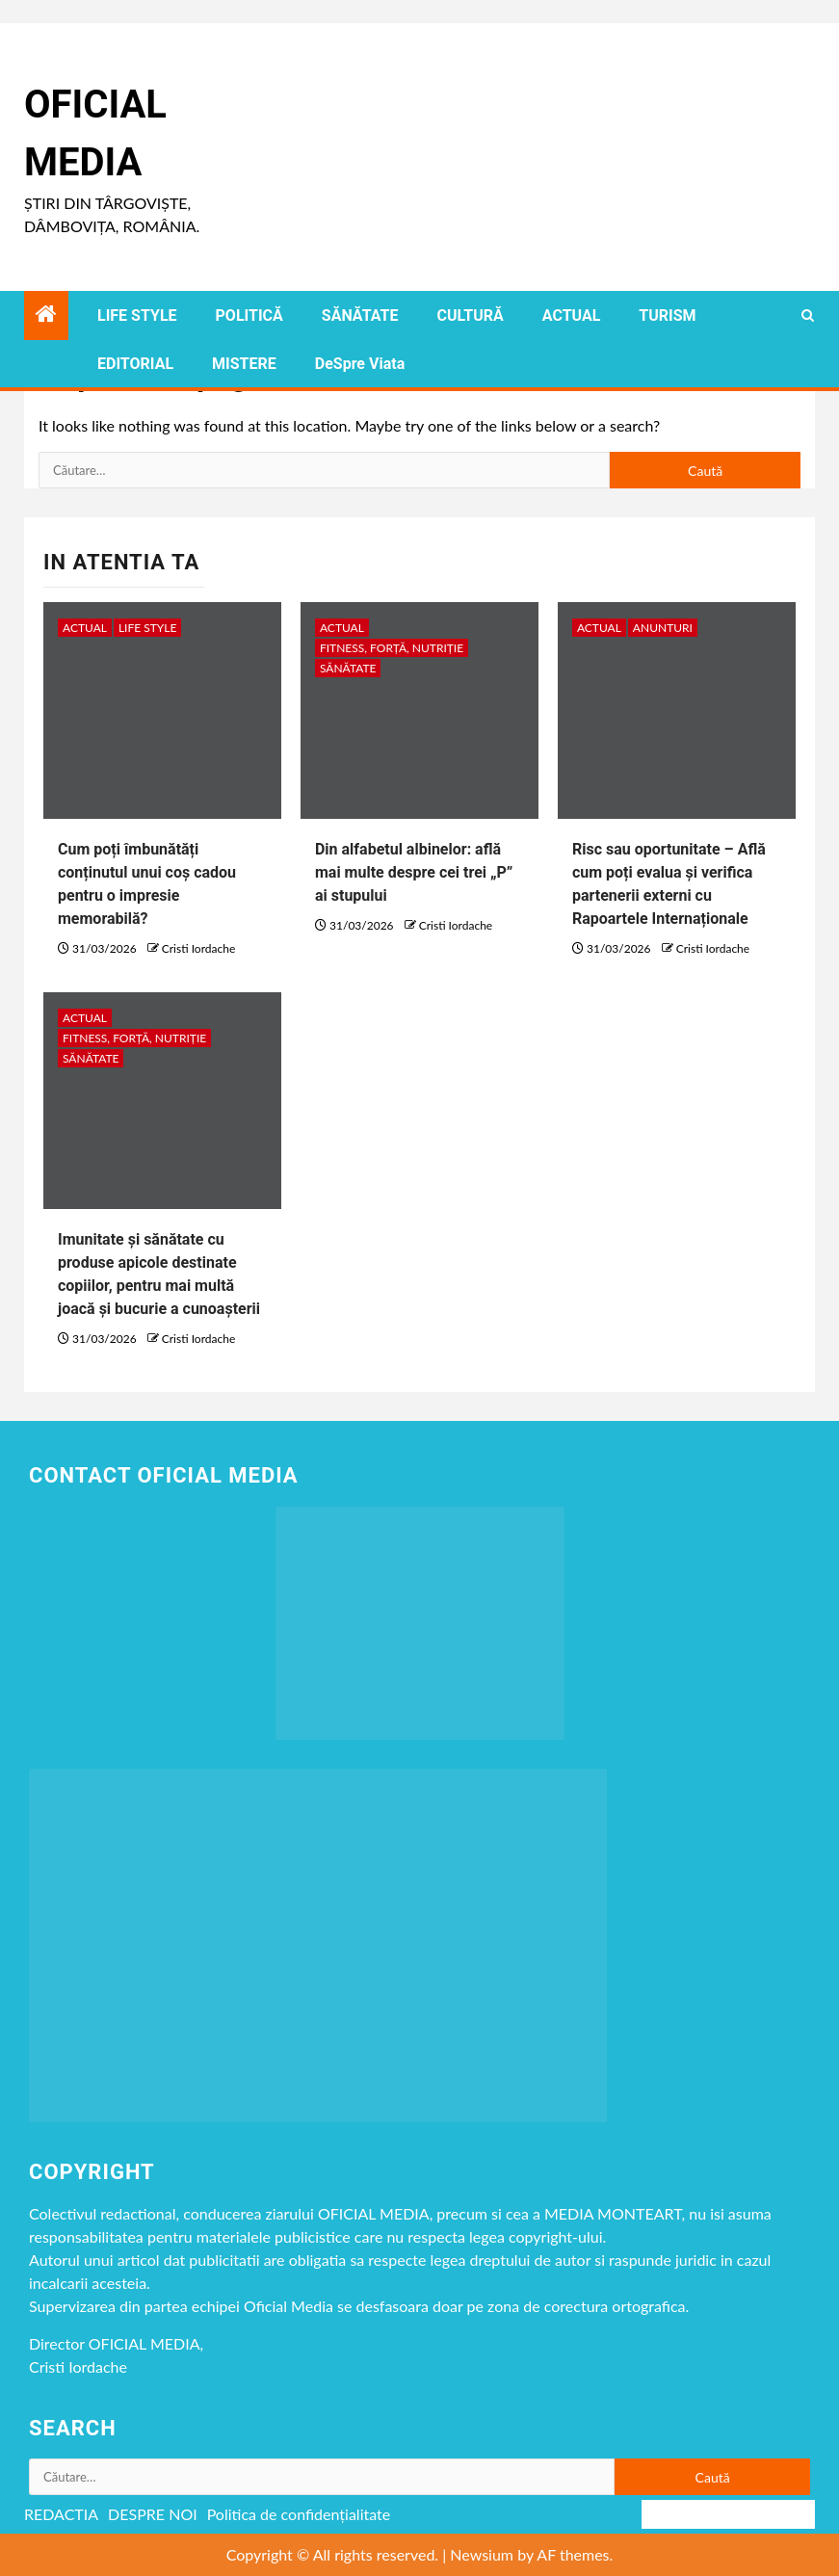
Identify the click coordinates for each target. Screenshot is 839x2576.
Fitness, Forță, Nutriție (391, 648)
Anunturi (663, 627)
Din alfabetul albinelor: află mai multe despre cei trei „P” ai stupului (413, 872)
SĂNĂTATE (360, 315)
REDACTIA (61, 2514)
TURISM (667, 315)
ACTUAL (571, 315)
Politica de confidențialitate (299, 2514)
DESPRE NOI (152, 2514)
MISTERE (244, 364)
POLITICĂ (249, 315)
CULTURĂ (469, 315)
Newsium (481, 2554)
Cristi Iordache (198, 948)
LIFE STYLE (137, 315)
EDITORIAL (135, 364)
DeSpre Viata (360, 364)
